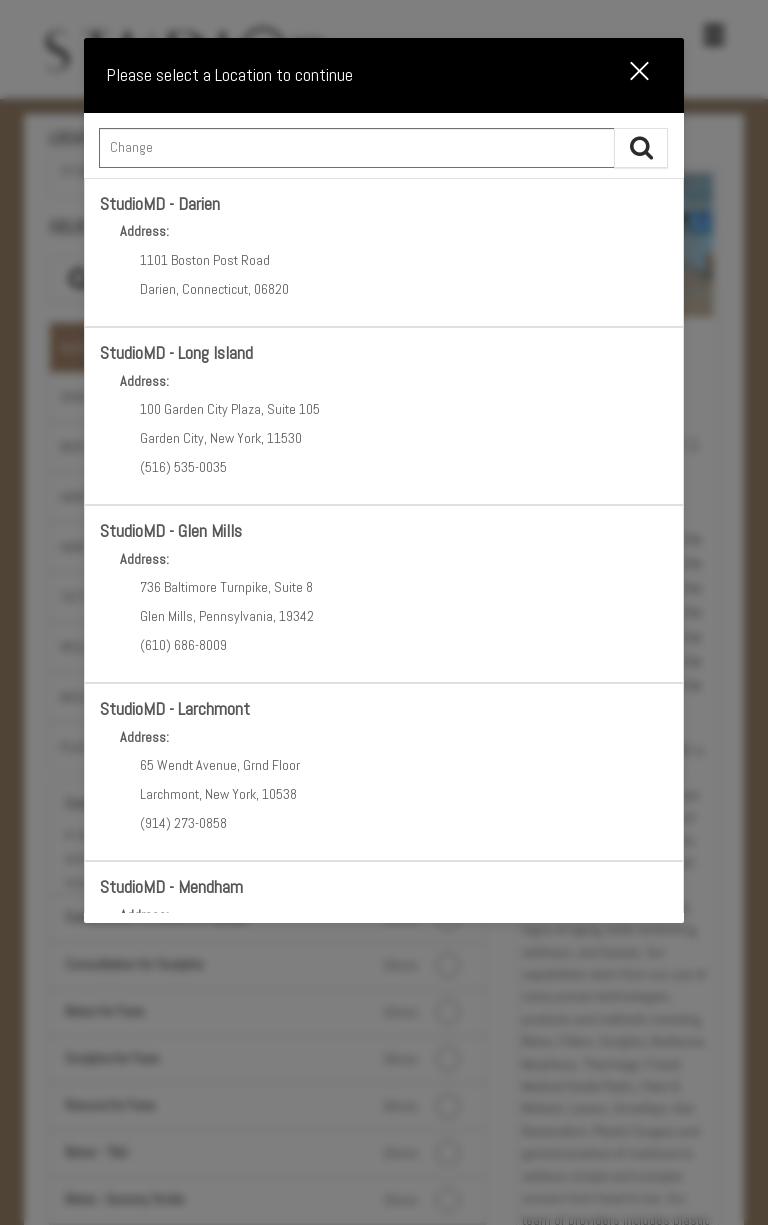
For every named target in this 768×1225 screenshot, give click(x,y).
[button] (627, 74)
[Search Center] (356, 148)
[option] (383, 252)
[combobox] (383, 153)
